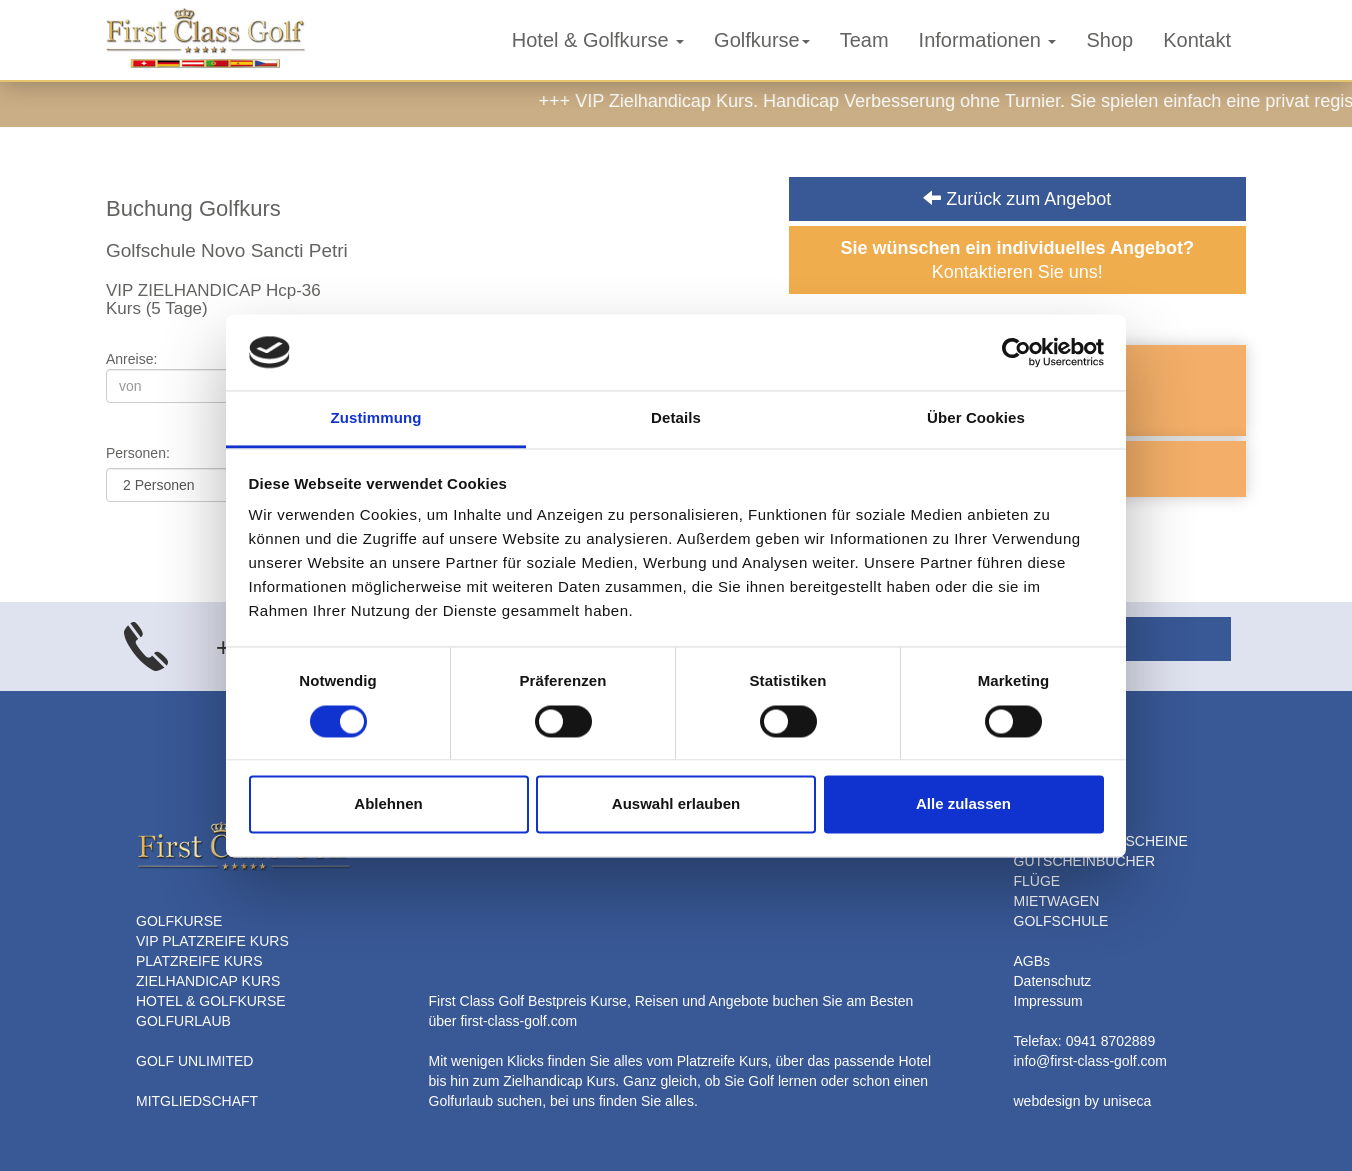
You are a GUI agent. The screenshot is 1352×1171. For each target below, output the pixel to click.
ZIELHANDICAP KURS (208, 981)
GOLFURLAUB (183, 1021)
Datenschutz (1053, 981)
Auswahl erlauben (676, 804)
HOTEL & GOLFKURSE (211, 1001)
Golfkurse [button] (762, 40)
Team (864, 40)
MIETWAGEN (1057, 901)
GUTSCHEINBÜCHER (1085, 861)
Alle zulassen (963, 804)
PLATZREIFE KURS (199, 961)
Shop (1109, 40)
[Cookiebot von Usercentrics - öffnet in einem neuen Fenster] (1016, 352)
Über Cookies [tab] (976, 418)
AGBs (1032, 961)
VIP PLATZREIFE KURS (212, 941)
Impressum (1048, 1001)
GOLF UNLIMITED (194, 1061)
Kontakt (1197, 40)
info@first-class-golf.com (1090, 1061)
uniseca (1127, 1101)
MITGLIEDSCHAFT (197, 1101)
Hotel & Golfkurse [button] (598, 40)
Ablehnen (388, 804)
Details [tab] (676, 418)
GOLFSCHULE (1061, 921)
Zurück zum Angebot (1017, 198)
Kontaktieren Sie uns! (1017, 260)
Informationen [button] (988, 40)
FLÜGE (1037, 881)
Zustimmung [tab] (376, 418)
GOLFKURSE (179, 921)
